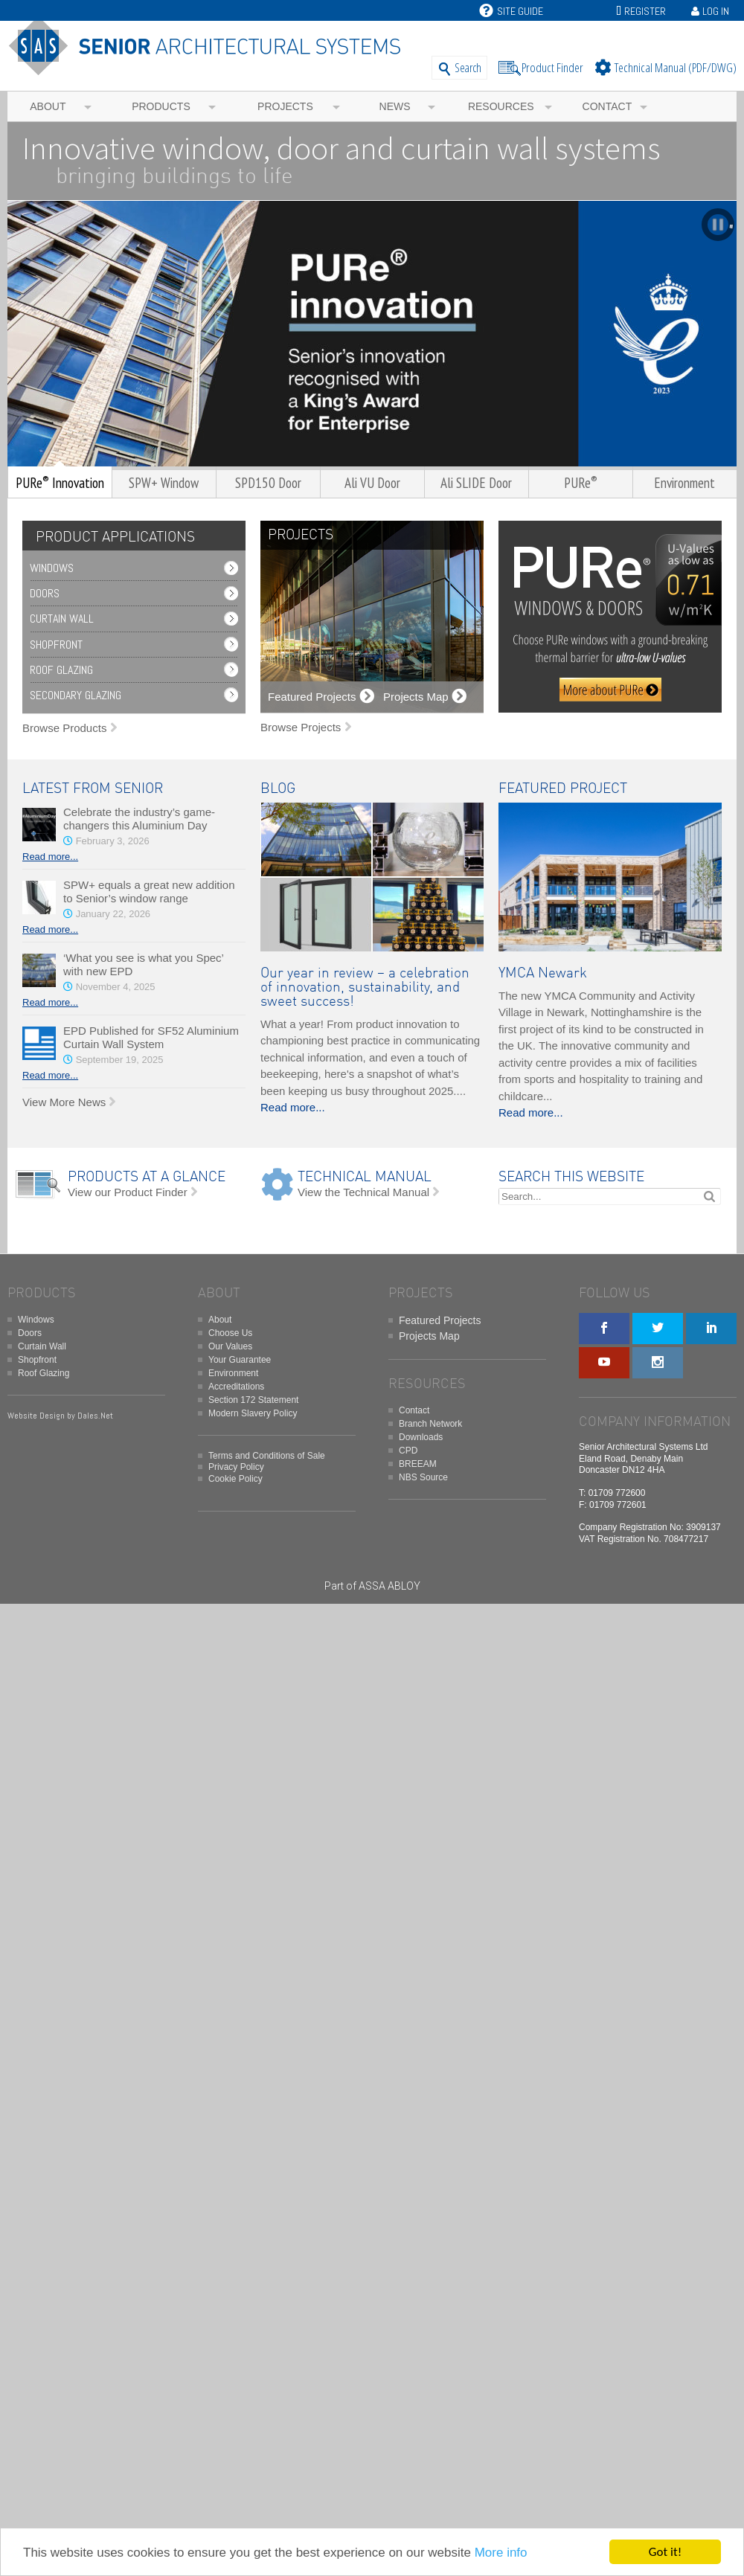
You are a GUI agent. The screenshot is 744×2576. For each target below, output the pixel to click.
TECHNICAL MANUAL (365, 1177)
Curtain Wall (62, 618)
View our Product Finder (127, 1192)
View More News (64, 1102)
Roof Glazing (61, 670)
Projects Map (429, 1336)
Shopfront (56, 644)
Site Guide (511, 11)
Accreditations (236, 1386)
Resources (501, 106)
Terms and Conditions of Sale (266, 1456)
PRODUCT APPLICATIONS (115, 537)
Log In (715, 11)
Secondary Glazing (75, 695)
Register (645, 11)
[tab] (111, 537)
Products (161, 106)
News (395, 106)
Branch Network (430, 1424)
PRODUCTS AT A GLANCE (146, 1177)
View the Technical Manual (363, 1192)
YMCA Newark (542, 973)
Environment (233, 1373)
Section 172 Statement (253, 1400)
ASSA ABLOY (389, 1586)
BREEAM (418, 1464)
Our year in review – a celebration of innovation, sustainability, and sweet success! (364, 987)
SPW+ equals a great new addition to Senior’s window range (149, 892)
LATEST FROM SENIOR (92, 789)
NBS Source (423, 1477)
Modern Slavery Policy (252, 1413)
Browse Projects (300, 727)
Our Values (230, 1346)
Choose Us (230, 1333)
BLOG (277, 789)
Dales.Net (95, 1416)
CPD (408, 1450)
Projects (285, 106)
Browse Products (64, 728)
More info (501, 2553)
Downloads (421, 1437)
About (47, 106)
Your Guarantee (239, 1360)
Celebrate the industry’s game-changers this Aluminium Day (139, 819)
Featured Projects (440, 1320)
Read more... (50, 856)
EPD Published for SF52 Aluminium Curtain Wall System (151, 1037)
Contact (607, 106)
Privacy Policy (236, 1467)
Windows (52, 568)
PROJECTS (300, 535)
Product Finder (552, 67)
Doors (45, 593)
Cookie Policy (235, 1479)
